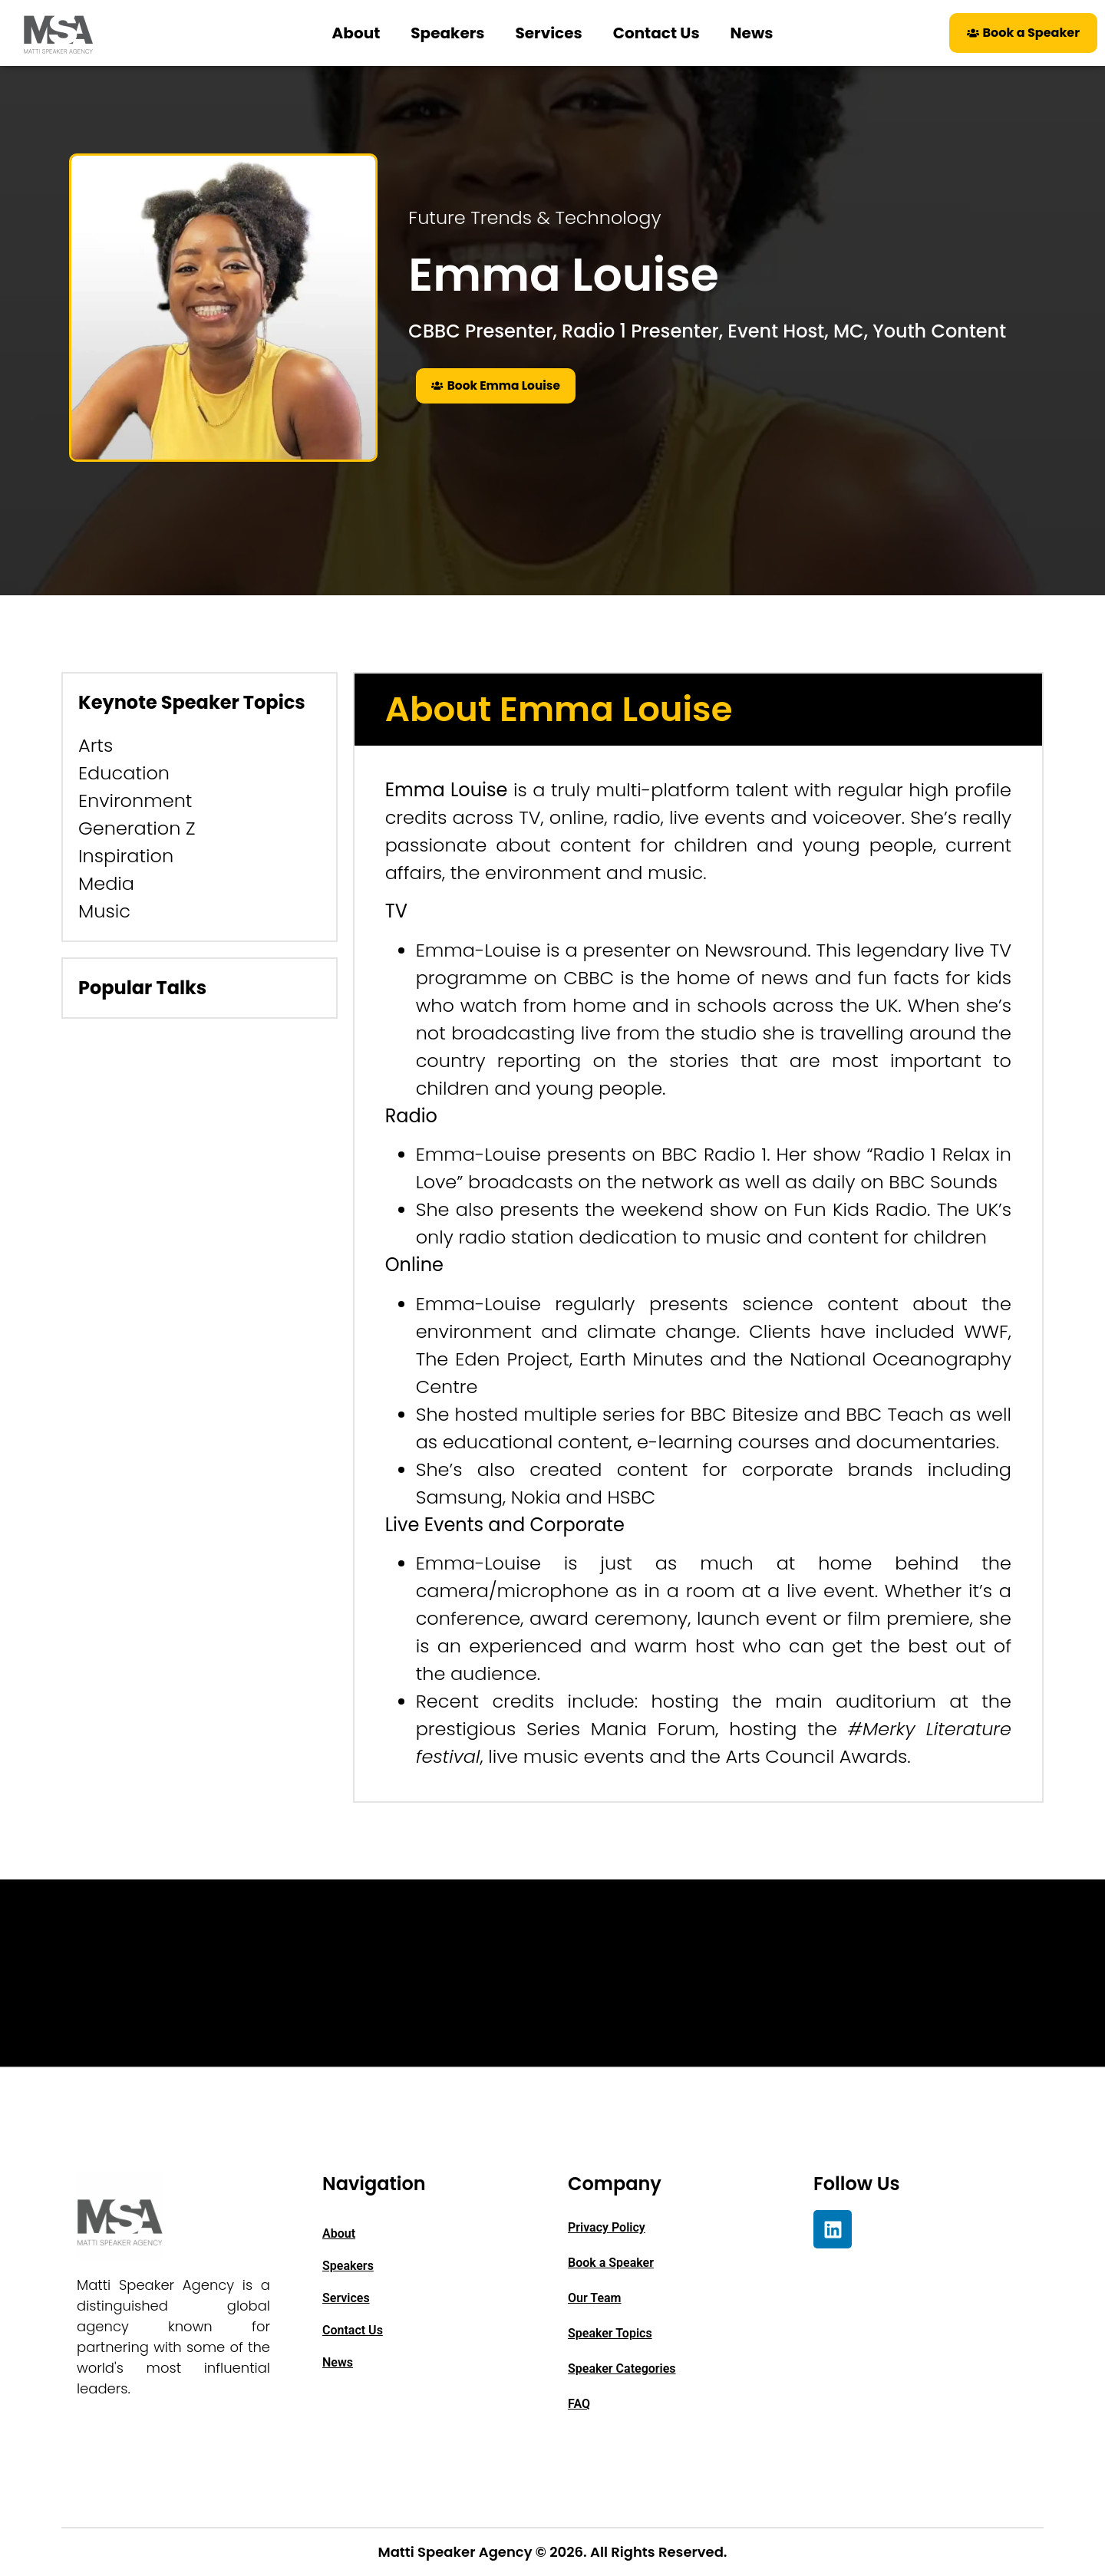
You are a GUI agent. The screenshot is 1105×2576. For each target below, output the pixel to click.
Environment (135, 800)
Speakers (447, 33)
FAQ (579, 2403)
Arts (95, 745)
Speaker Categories (622, 2368)
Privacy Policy (606, 2227)
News (752, 33)
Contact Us (656, 33)
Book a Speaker (611, 2262)
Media (106, 883)
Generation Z (137, 828)
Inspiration (125, 855)
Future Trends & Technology (534, 217)
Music (104, 911)
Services (548, 33)
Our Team (595, 2298)
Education (124, 773)
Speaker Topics (610, 2333)
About (356, 33)
